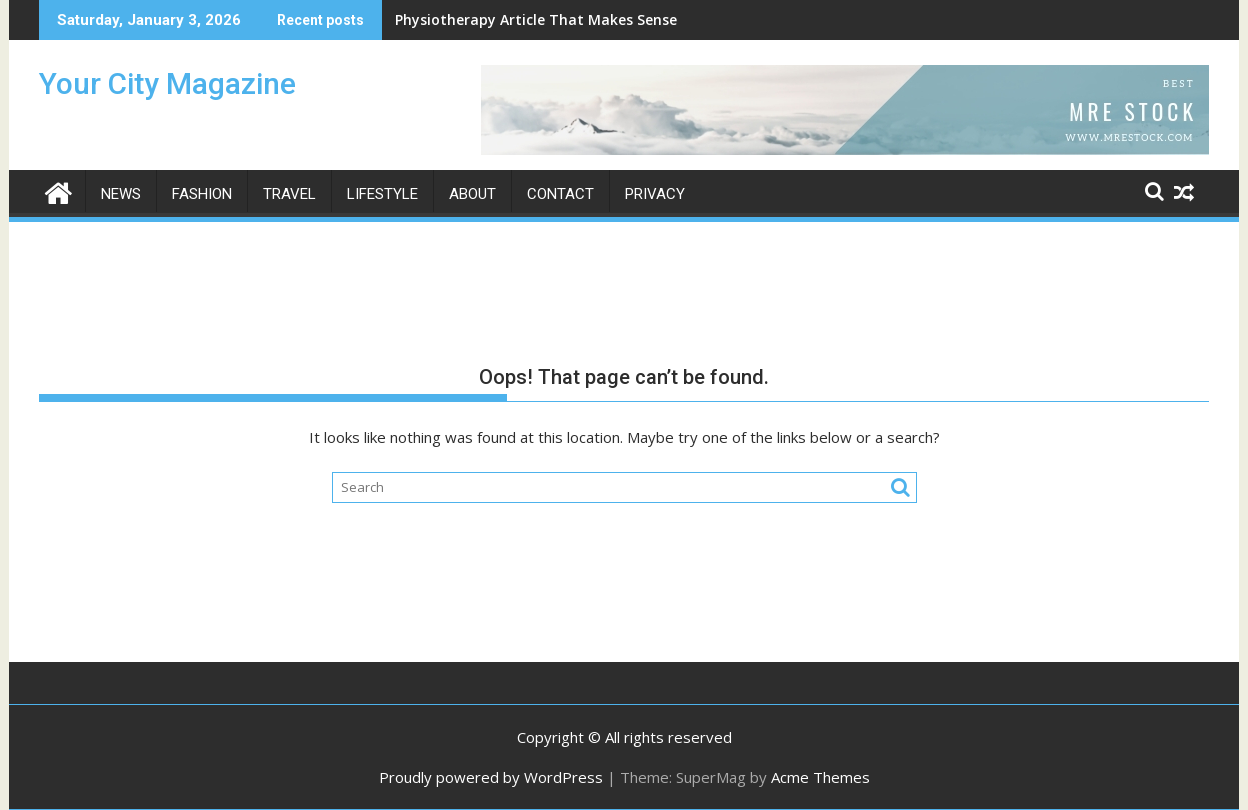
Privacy (655, 194)
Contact (560, 194)
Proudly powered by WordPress (491, 777)
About (472, 194)
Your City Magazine (167, 83)
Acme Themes (820, 777)
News (121, 194)
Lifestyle (382, 194)
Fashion (202, 194)
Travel (289, 194)
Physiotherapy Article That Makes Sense (536, 19)
